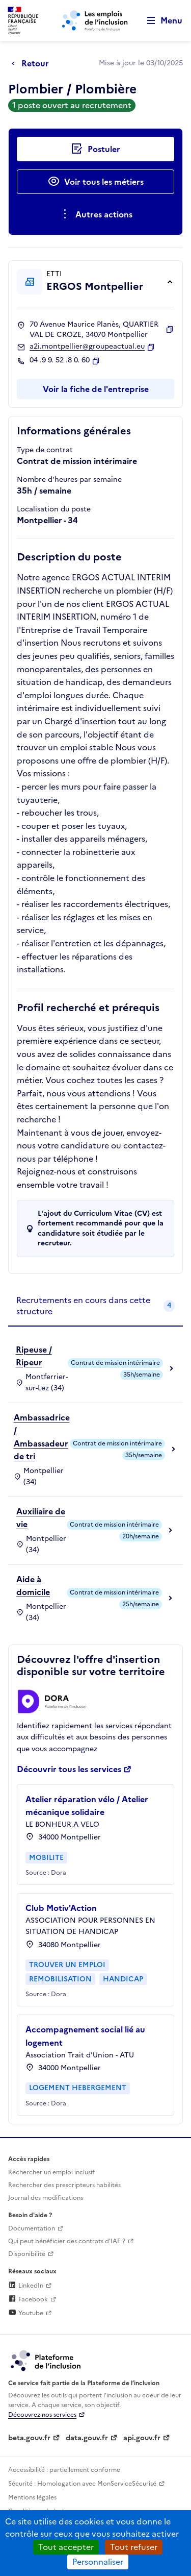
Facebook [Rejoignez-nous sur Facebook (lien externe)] (28, 2299)
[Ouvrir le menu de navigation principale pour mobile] (160, 21)
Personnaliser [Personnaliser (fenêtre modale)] (97, 2562)
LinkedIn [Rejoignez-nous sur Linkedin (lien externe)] (25, 2285)
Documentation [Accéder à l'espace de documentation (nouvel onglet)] (31, 2228)
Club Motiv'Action (61, 1908)
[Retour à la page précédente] (33, 63)
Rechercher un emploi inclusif (51, 2172)
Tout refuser (133, 2547)
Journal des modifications (45, 2197)
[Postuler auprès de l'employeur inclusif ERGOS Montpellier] (95, 149)
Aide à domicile (33, 1586)
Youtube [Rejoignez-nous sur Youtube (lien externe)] (25, 2313)
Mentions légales (32, 2497)
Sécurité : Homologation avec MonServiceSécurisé (82, 2483)
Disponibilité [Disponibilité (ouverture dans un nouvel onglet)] (26, 2254)
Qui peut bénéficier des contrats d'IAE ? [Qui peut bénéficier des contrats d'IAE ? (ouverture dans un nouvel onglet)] (66, 2241)
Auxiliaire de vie (40, 1518)
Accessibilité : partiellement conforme (64, 2469)
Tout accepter (66, 2547)
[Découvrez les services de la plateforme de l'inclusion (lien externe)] (46, 2360)
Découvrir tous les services (69, 1769)
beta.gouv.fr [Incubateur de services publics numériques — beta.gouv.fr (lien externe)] (29, 2438)
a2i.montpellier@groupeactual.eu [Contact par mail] (87, 346)
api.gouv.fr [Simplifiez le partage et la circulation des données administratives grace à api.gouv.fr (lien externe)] (141, 2438)
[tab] (95, 1306)
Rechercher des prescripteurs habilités (64, 2185)
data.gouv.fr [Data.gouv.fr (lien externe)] (87, 2438)
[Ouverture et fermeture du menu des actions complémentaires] (95, 214)
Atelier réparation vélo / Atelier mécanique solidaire (86, 1806)
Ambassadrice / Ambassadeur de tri (42, 1437)
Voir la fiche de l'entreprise (96, 389)
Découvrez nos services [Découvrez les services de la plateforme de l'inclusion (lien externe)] (42, 2414)
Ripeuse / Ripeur (34, 1356)
